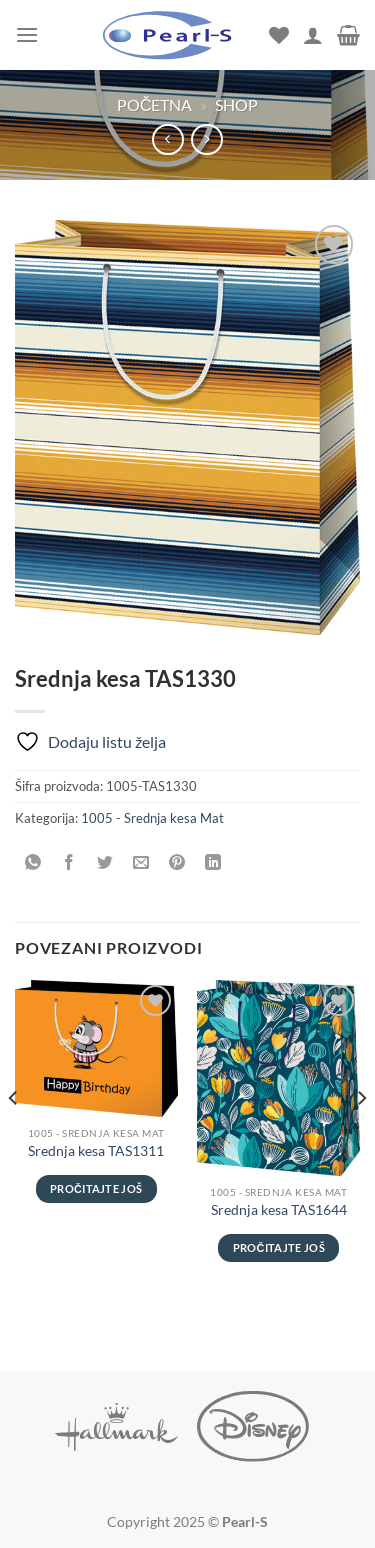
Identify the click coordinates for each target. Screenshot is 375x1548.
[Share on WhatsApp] (33, 862)
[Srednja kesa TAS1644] (278, 1077)
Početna (155, 104)
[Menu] (27, 34)
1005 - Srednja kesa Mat (152, 818)
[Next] (361, 1138)
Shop (236, 104)
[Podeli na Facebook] (69, 862)
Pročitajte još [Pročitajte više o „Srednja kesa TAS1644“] (279, 1247)
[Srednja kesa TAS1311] (96, 1048)
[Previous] (14, 1138)
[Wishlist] (279, 35)
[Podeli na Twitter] (105, 862)
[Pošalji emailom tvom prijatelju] (141, 862)
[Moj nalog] (313, 35)
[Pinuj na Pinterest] (177, 862)
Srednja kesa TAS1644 (279, 1210)
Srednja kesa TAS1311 (96, 1151)
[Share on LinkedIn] (213, 862)
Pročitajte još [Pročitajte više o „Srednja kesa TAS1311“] (96, 1188)
